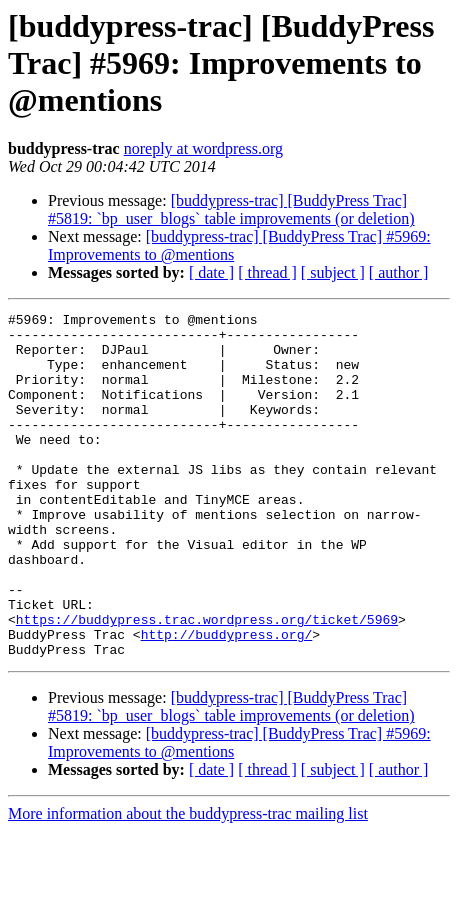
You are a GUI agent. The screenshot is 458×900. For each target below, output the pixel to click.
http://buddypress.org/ (227, 700)
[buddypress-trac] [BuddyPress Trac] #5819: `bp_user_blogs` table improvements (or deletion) (231, 209)
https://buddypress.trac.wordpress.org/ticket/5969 (207, 682)
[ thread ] (267, 272)
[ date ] (211, 272)
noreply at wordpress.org (203, 148)
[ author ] (399, 272)
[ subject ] (333, 272)
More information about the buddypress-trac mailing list (188, 882)
